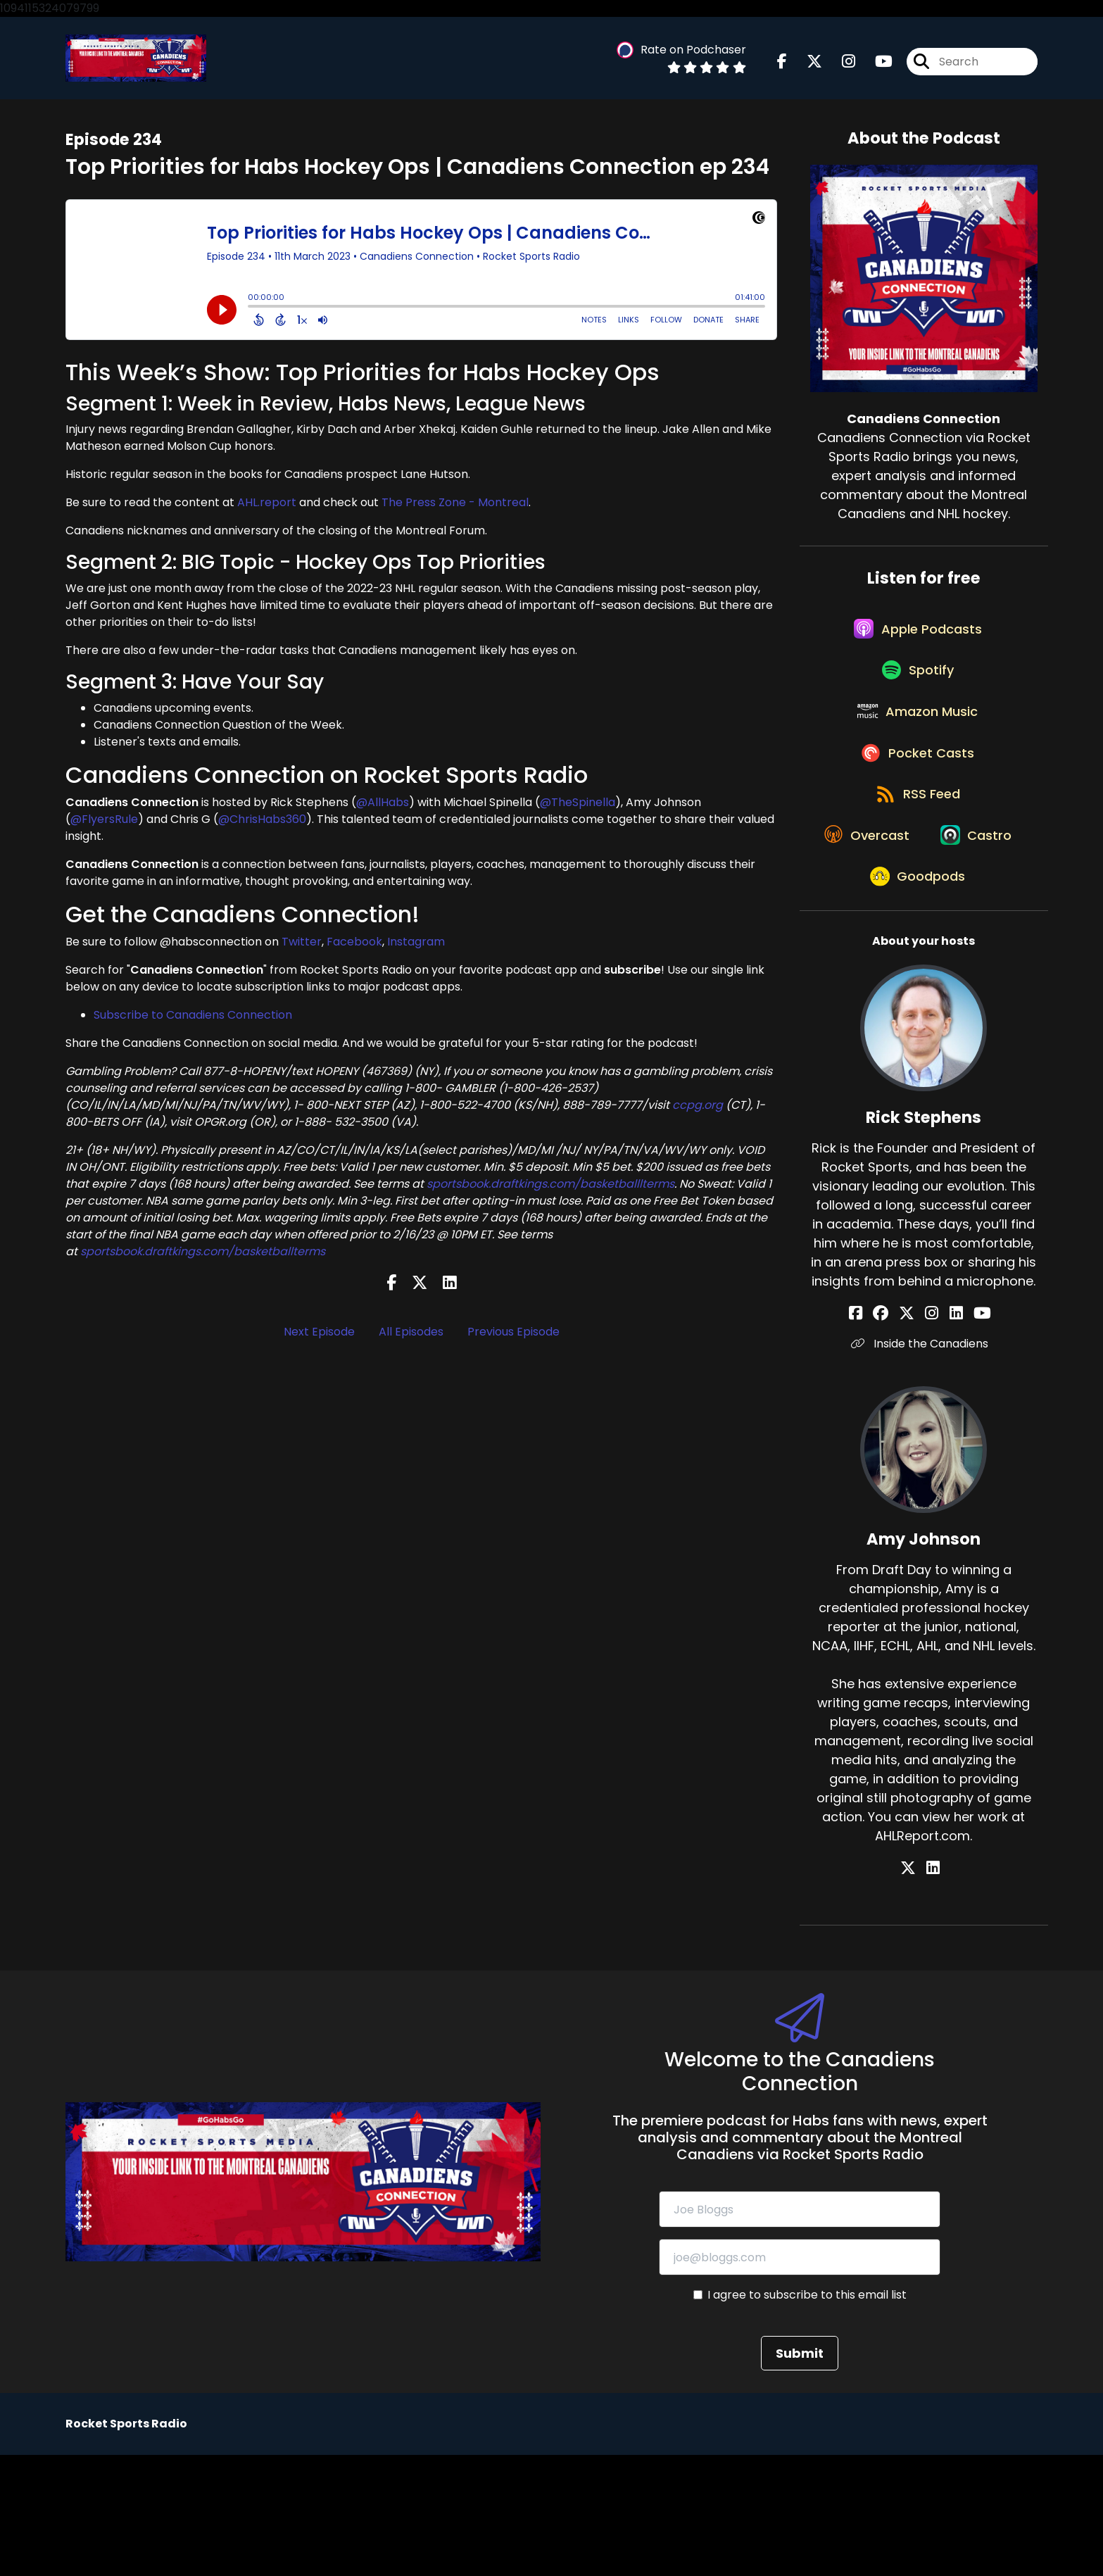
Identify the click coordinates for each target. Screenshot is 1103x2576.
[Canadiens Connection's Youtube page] (875, 65)
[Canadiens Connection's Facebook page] (782, 65)
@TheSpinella (577, 808)
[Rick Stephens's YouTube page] (966, 1434)
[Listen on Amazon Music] (916, 744)
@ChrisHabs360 (262, 825)
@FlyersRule (104, 825)
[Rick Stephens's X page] (914, 1434)
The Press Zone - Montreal (455, 509)
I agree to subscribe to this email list (807, 2416)
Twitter (302, 949)
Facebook (354, 949)
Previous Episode (513, 1338)
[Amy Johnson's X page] (916, 1989)
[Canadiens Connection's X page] (806, 65)
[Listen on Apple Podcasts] (916, 643)
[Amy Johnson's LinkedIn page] (933, 1989)
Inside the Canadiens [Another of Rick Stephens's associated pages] (923, 1465)
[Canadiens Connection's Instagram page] (840, 65)
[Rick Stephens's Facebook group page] (896, 1434)
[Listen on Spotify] (916, 694)
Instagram (416, 949)
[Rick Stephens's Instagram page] (931, 1434)
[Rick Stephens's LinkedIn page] (947, 1434)
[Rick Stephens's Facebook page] (878, 1434)
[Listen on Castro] (916, 945)
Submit (800, 2474)
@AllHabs (382, 808)
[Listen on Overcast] (917, 895)
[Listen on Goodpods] (916, 996)
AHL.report (266, 509)
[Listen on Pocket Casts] (917, 794)
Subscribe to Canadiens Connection (193, 1022)
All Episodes (411, 1338)
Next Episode (319, 1338)
